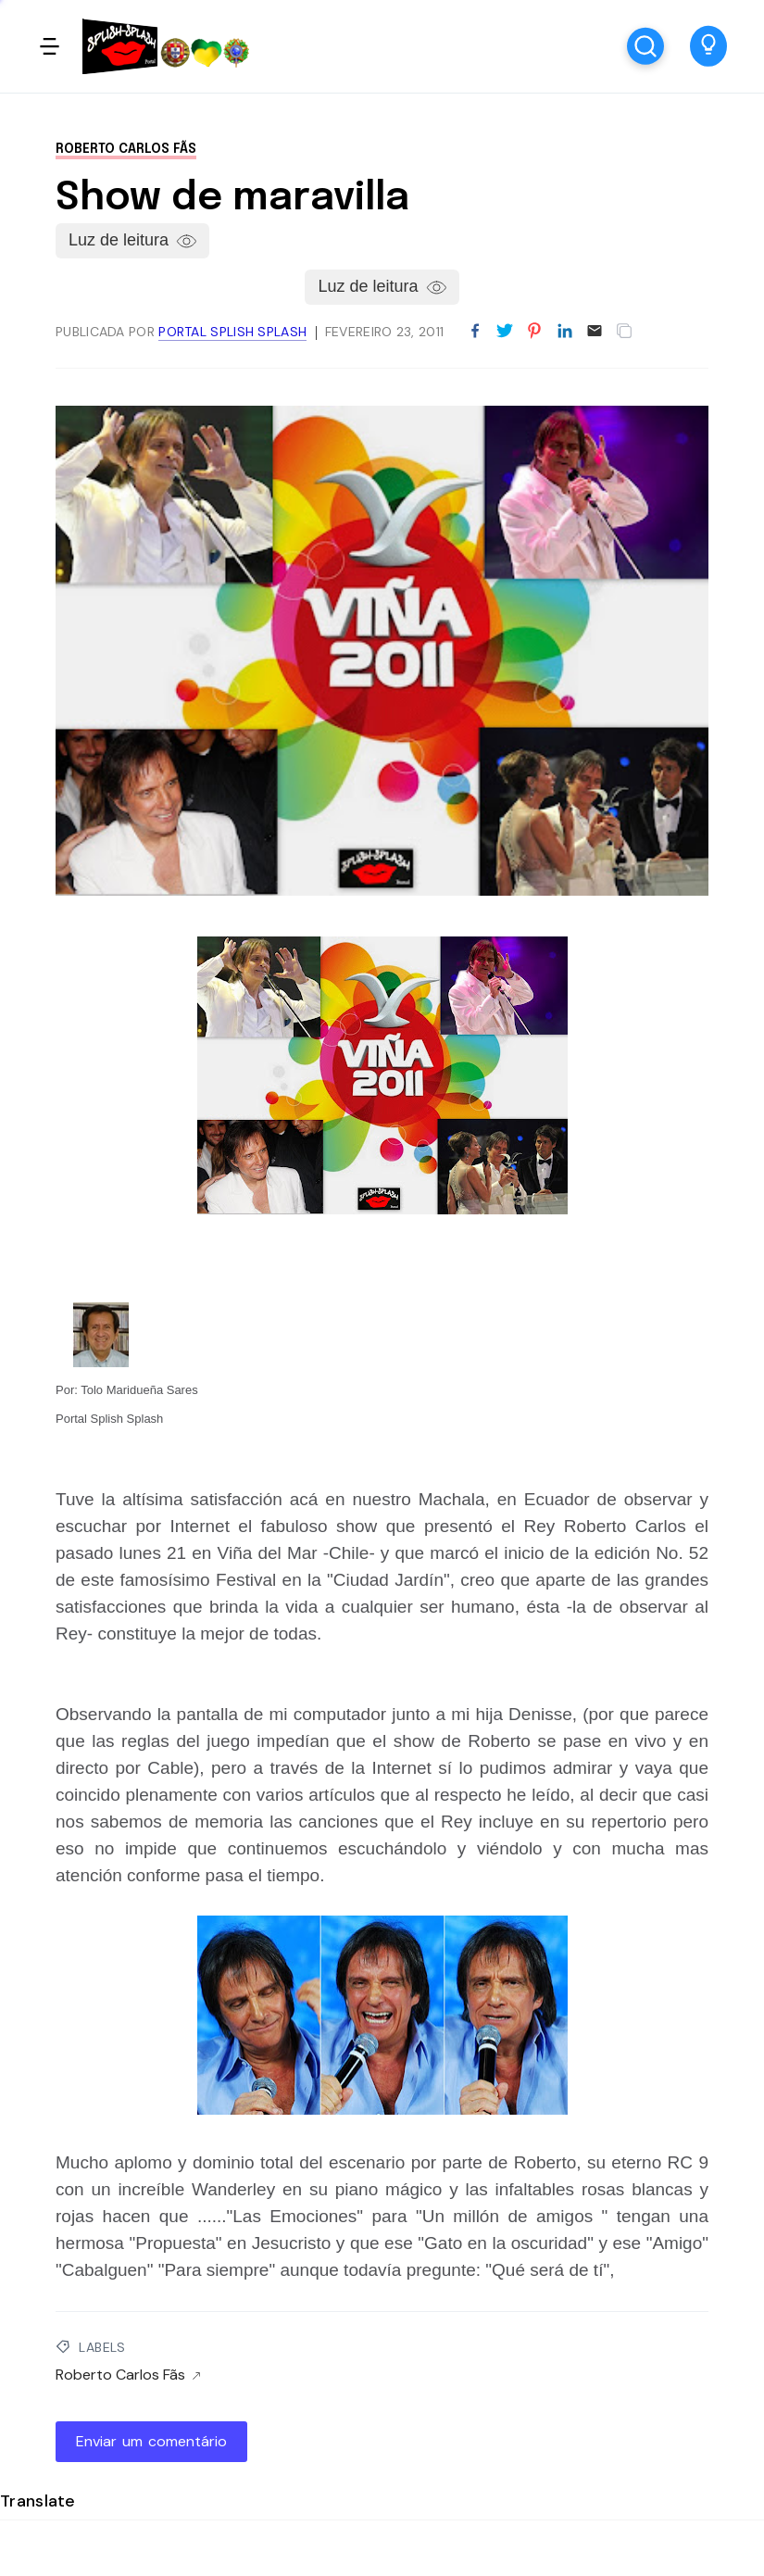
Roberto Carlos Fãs (126, 149)
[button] (708, 46)
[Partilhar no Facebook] (475, 331)
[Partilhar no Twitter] (504, 331)
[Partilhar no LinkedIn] (565, 331)
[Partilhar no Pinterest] (534, 331)
